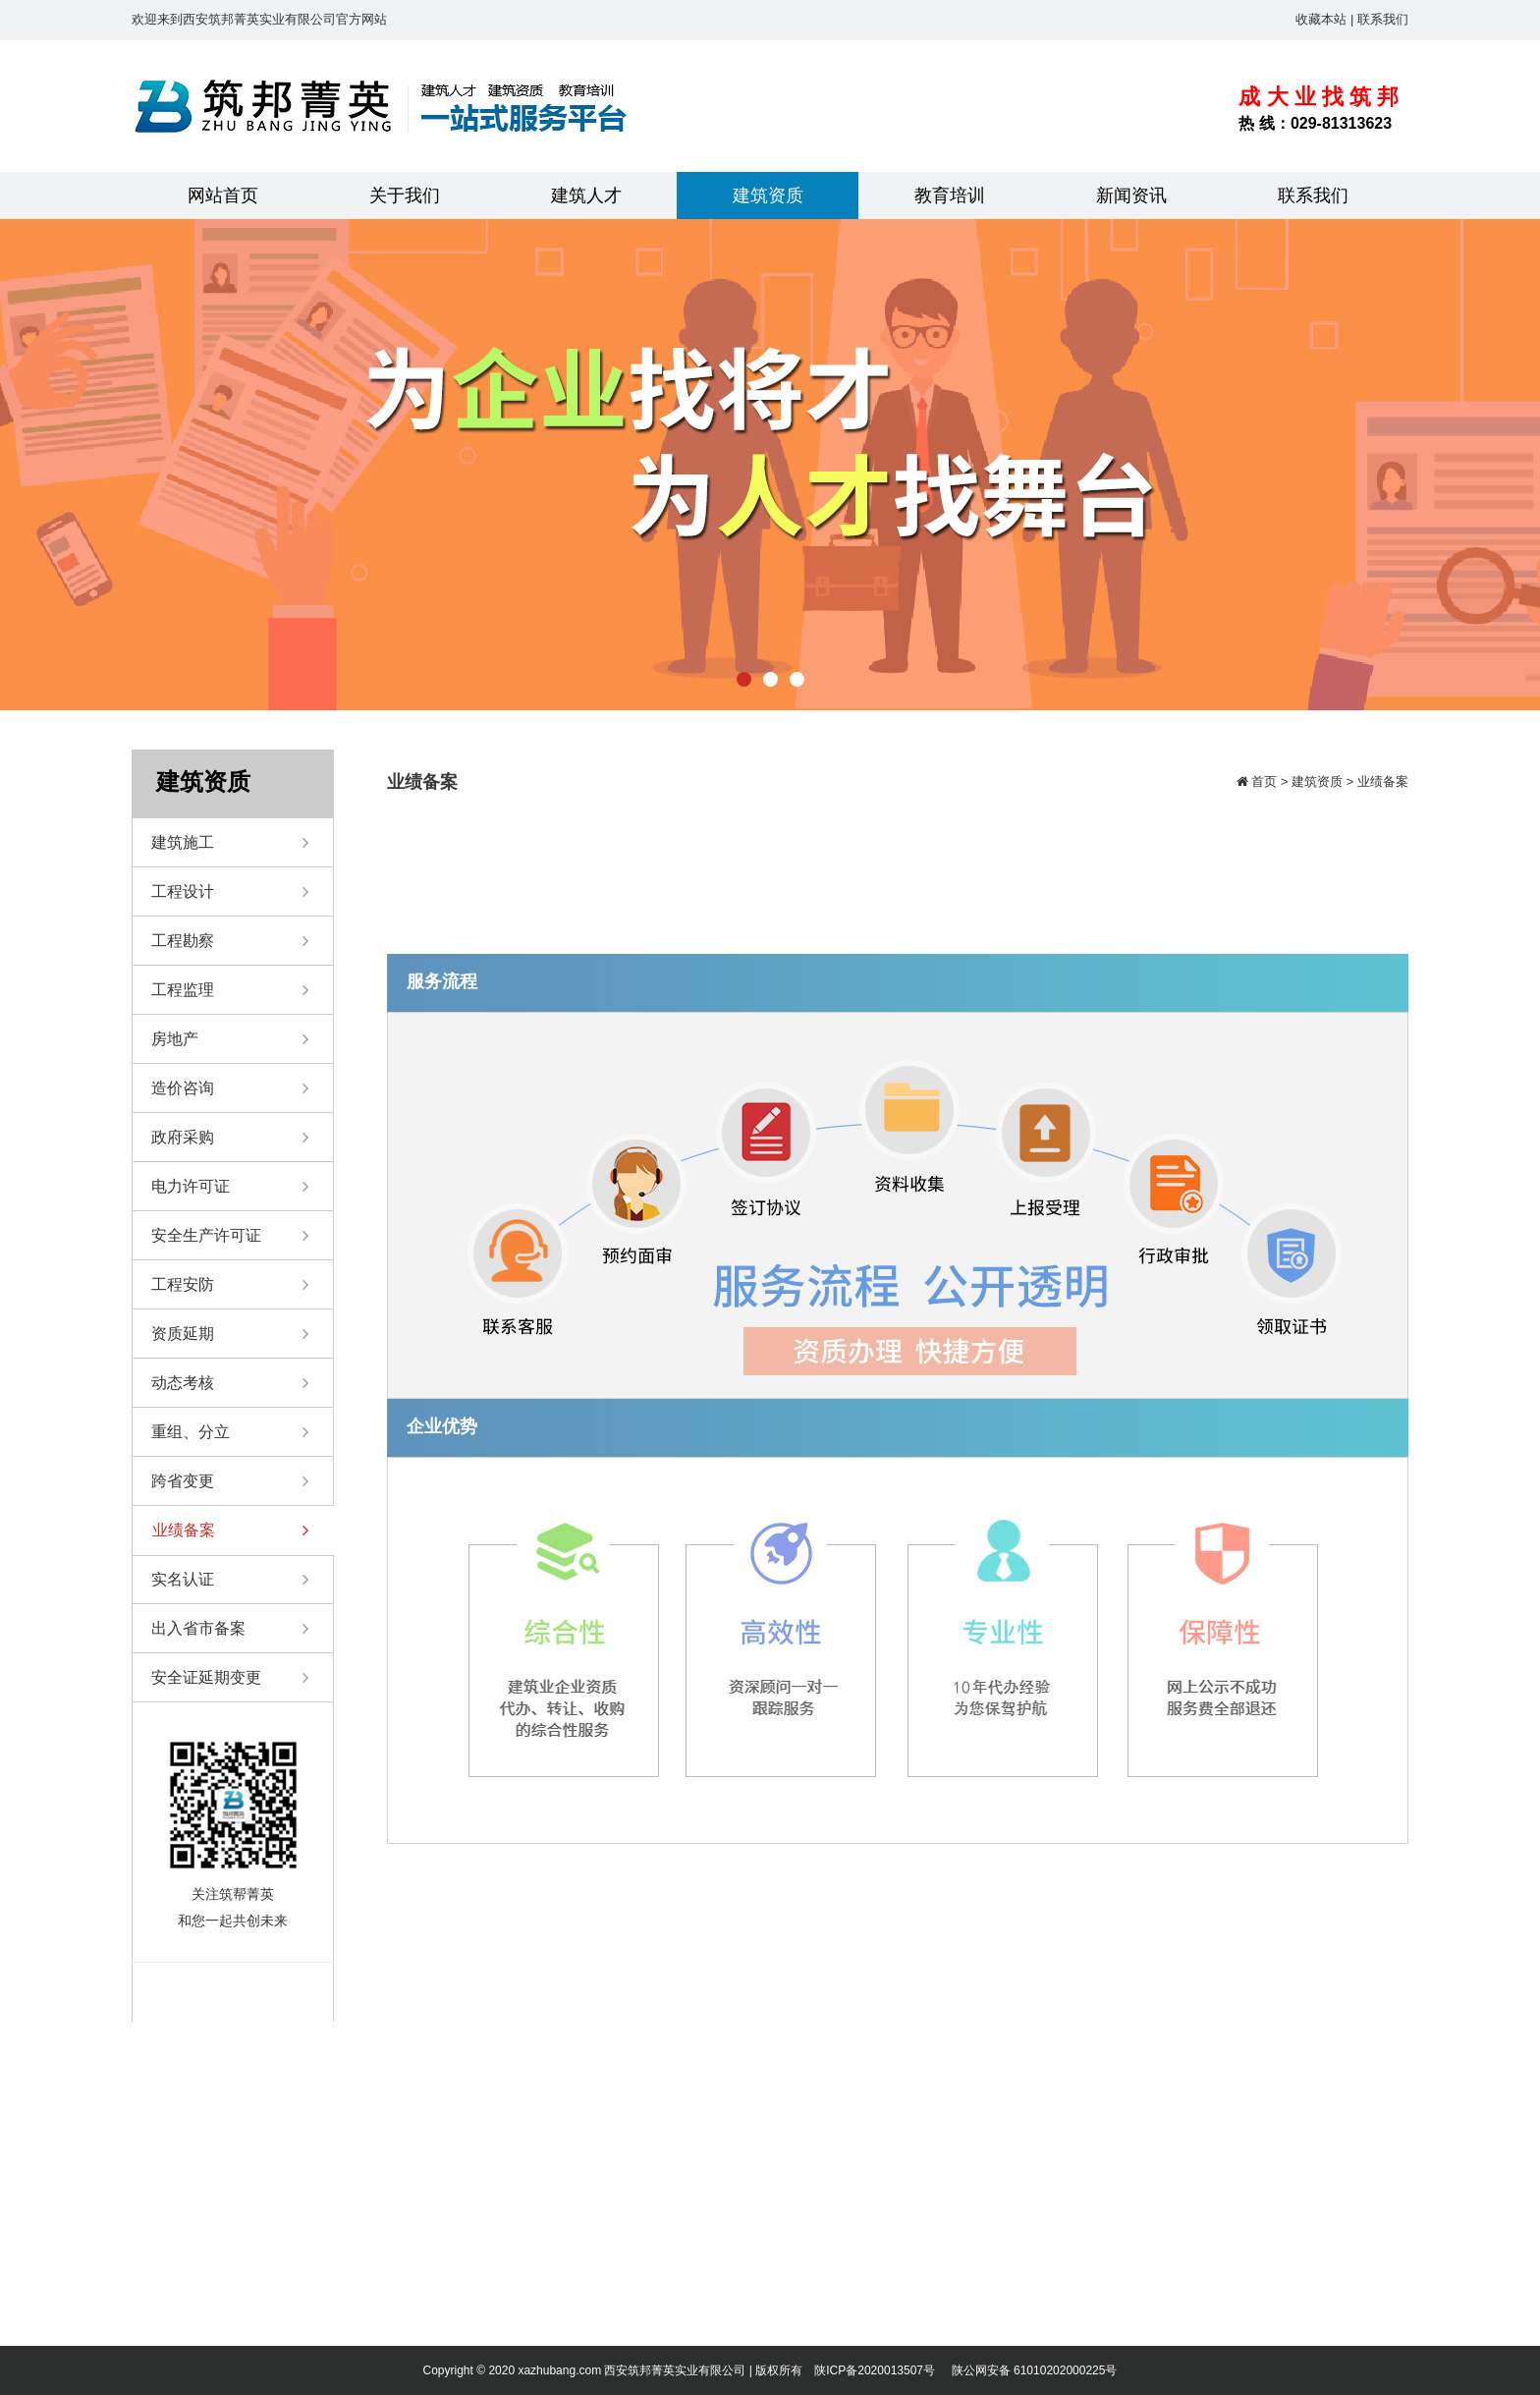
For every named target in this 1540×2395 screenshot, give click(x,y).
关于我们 (404, 195)
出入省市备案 (229, 1628)
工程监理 (229, 990)
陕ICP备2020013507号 (874, 2370)
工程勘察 (229, 941)
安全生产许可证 (229, 1235)
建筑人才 (586, 195)
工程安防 (229, 1284)
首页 (1263, 781)
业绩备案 (230, 1530)
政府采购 (229, 1137)
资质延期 (229, 1334)
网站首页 (223, 195)
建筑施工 (229, 842)
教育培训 (949, 195)
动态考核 (229, 1383)
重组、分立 (229, 1432)
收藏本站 (1321, 19)
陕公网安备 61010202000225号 (1035, 2370)
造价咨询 (229, 1088)
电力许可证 (229, 1186)
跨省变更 (229, 1481)
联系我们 (1382, 19)
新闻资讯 (1131, 195)
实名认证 (229, 1579)
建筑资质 (768, 195)
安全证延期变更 (229, 1677)
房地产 (229, 1039)
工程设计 (229, 892)
